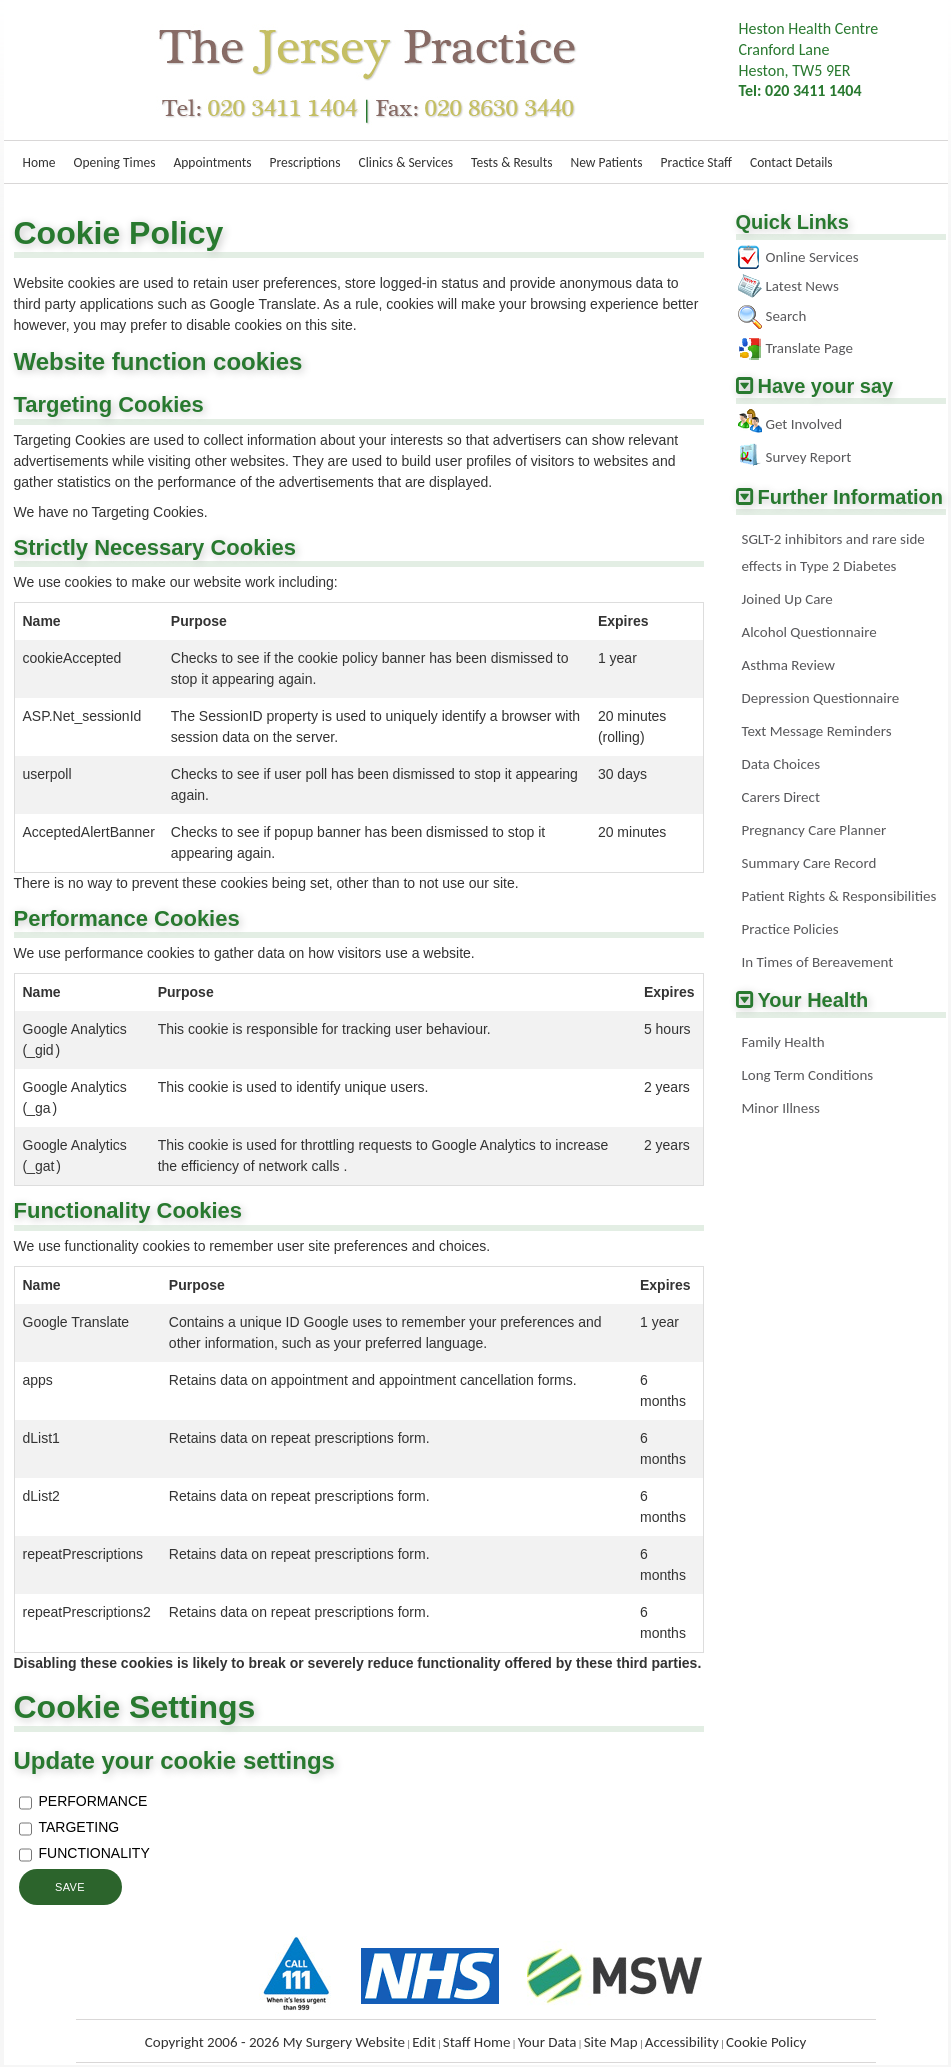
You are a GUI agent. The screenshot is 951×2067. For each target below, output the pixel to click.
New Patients (606, 162)
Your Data (547, 2042)
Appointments (212, 162)
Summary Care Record (809, 863)
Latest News (802, 286)
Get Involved (804, 424)
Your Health (813, 1000)
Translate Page (809, 348)
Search (786, 316)
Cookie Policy (766, 2042)
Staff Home (477, 2042)
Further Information (851, 497)
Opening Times (115, 162)
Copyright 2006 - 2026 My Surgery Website (275, 2042)
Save (70, 1887)
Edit (423, 2042)
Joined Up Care (787, 599)
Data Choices (781, 764)
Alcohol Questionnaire (809, 632)
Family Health (783, 1042)
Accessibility (682, 2042)
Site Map (611, 2042)
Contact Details (791, 162)
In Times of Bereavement (818, 962)
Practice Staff (696, 162)
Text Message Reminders (817, 731)
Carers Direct (781, 797)
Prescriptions (304, 162)
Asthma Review (788, 665)
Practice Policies (790, 929)
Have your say (826, 386)
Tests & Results (511, 162)
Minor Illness (781, 1108)
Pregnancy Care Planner (814, 830)
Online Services (812, 257)
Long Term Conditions (808, 1075)
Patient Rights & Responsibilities (839, 896)
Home (39, 162)
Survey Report (809, 457)
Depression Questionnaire (821, 698)
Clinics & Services (406, 162)
